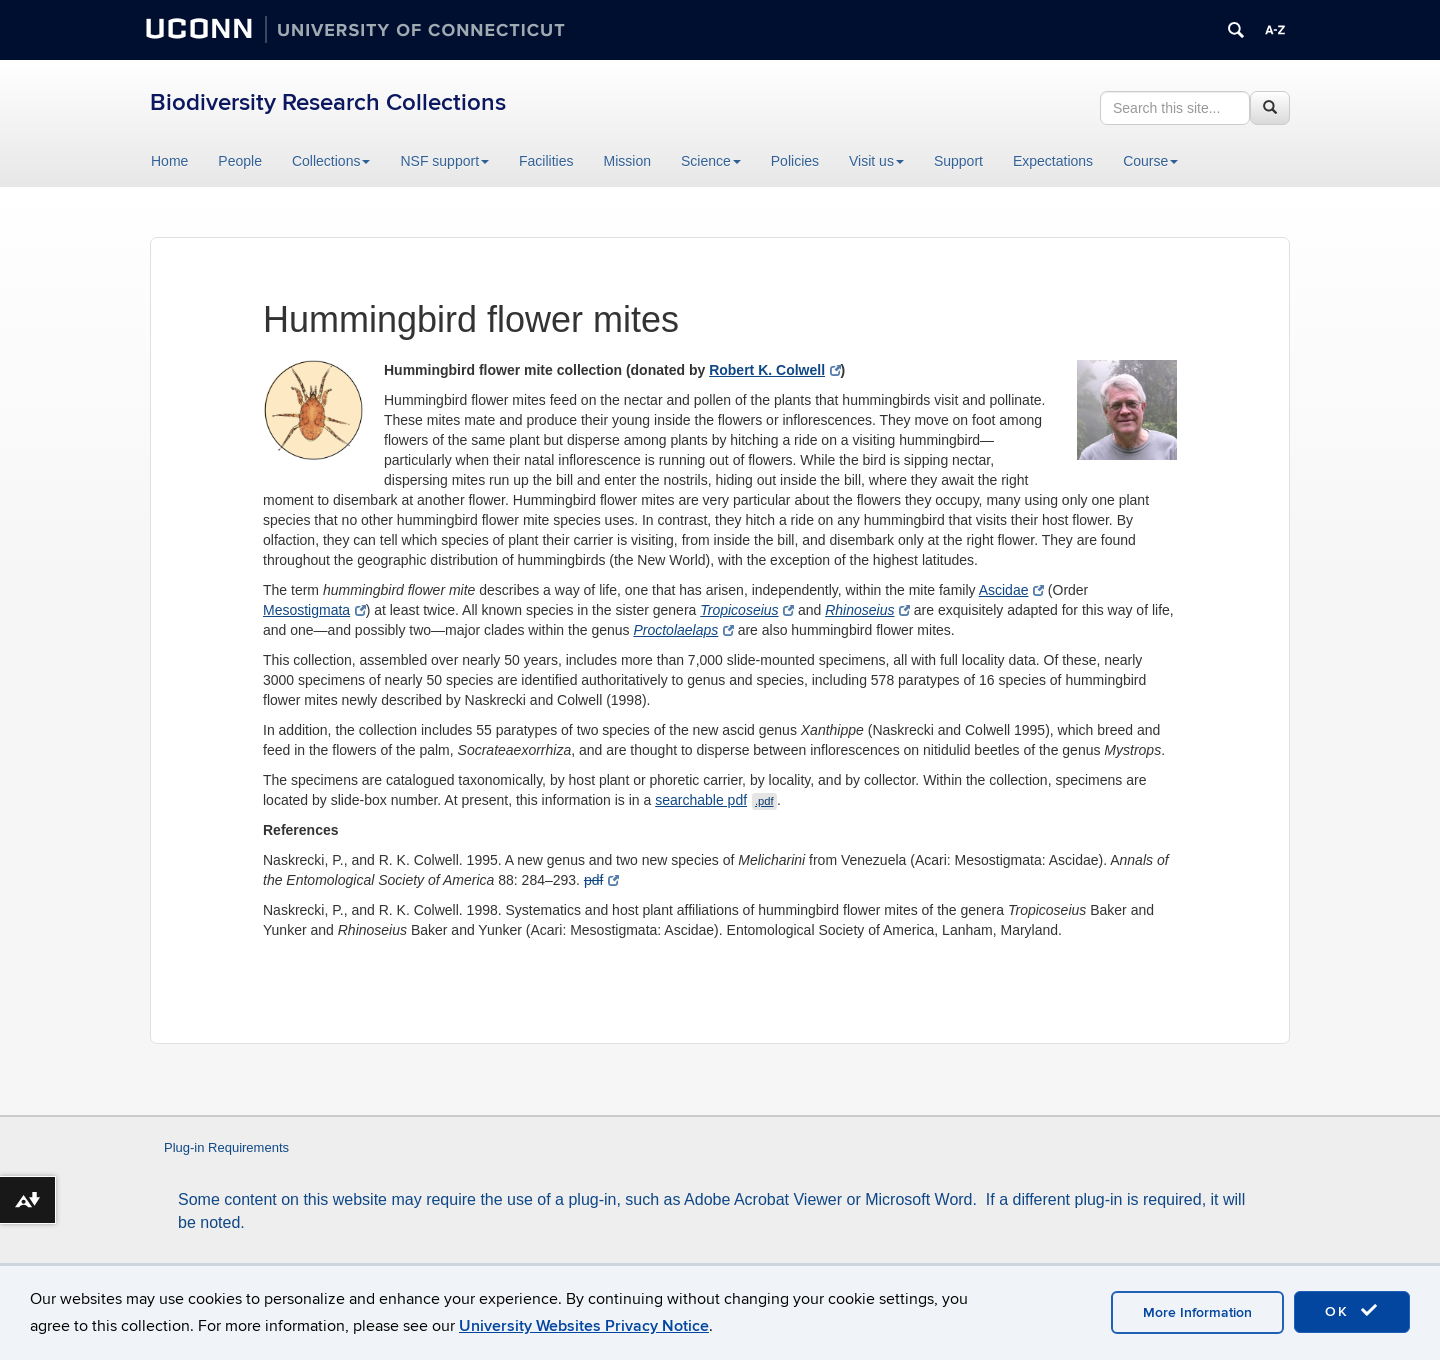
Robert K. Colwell (774, 370)
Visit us (876, 161)
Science (711, 161)
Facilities (546, 161)
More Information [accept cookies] (1197, 1312)
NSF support (444, 161)
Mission (627, 161)
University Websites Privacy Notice (584, 1326)
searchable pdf (716, 800)
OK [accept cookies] (1352, 1311)
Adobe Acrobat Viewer (763, 1199)
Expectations (1053, 161)
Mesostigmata (314, 610)
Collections (331, 161)
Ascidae (1011, 590)
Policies (795, 161)
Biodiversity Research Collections (328, 102)
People (240, 161)
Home (169, 161)
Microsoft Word (918, 1199)
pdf (601, 880)
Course (1150, 161)
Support (958, 161)
